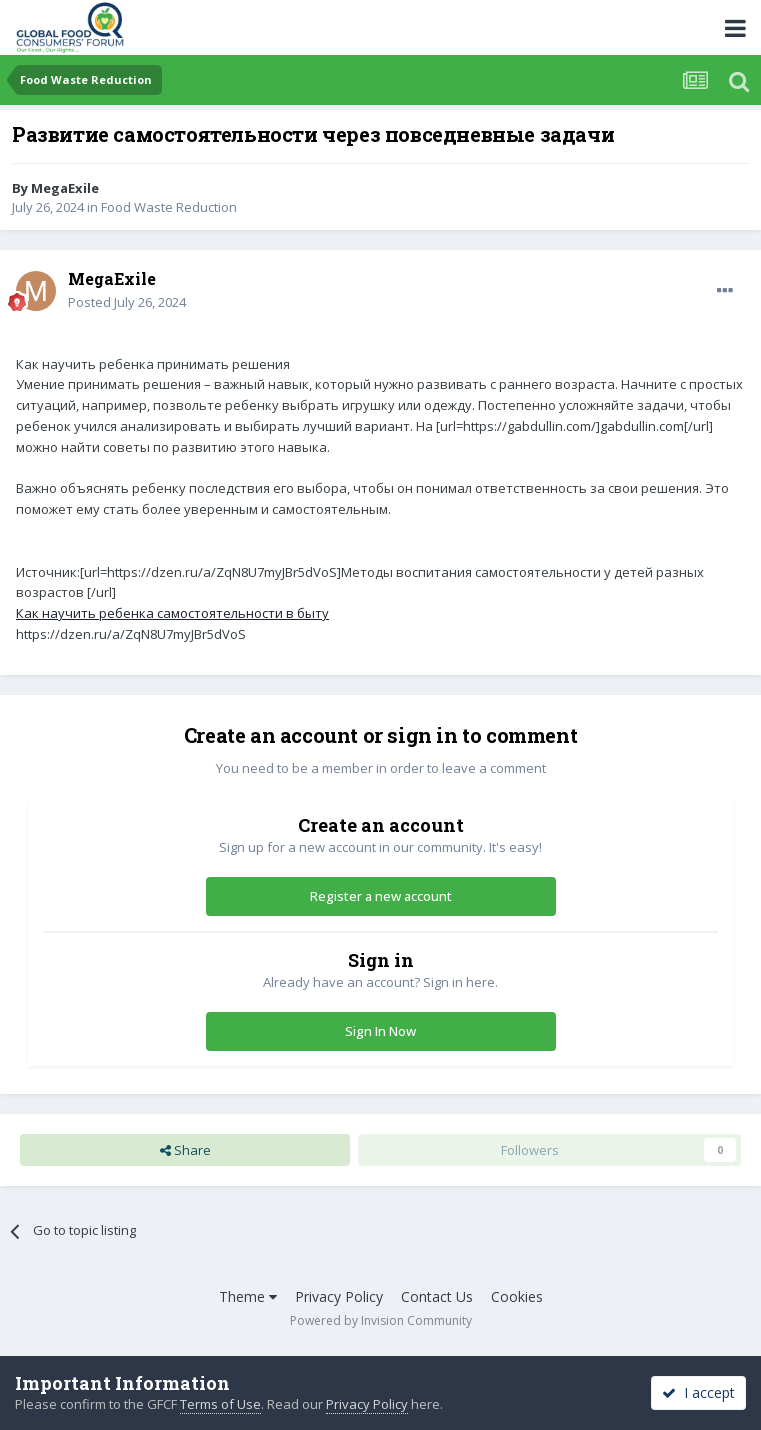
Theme (248, 1296)
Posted (127, 302)
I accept (698, 1392)
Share (185, 1150)
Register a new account (381, 896)
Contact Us (437, 1296)
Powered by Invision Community (381, 1320)
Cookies (517, 1296)
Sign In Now (380, 1031)
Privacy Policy (339, 1296)
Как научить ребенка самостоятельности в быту (172, 613)
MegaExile (65, 188)
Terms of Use (220, 1404)
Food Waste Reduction (169, 207)
